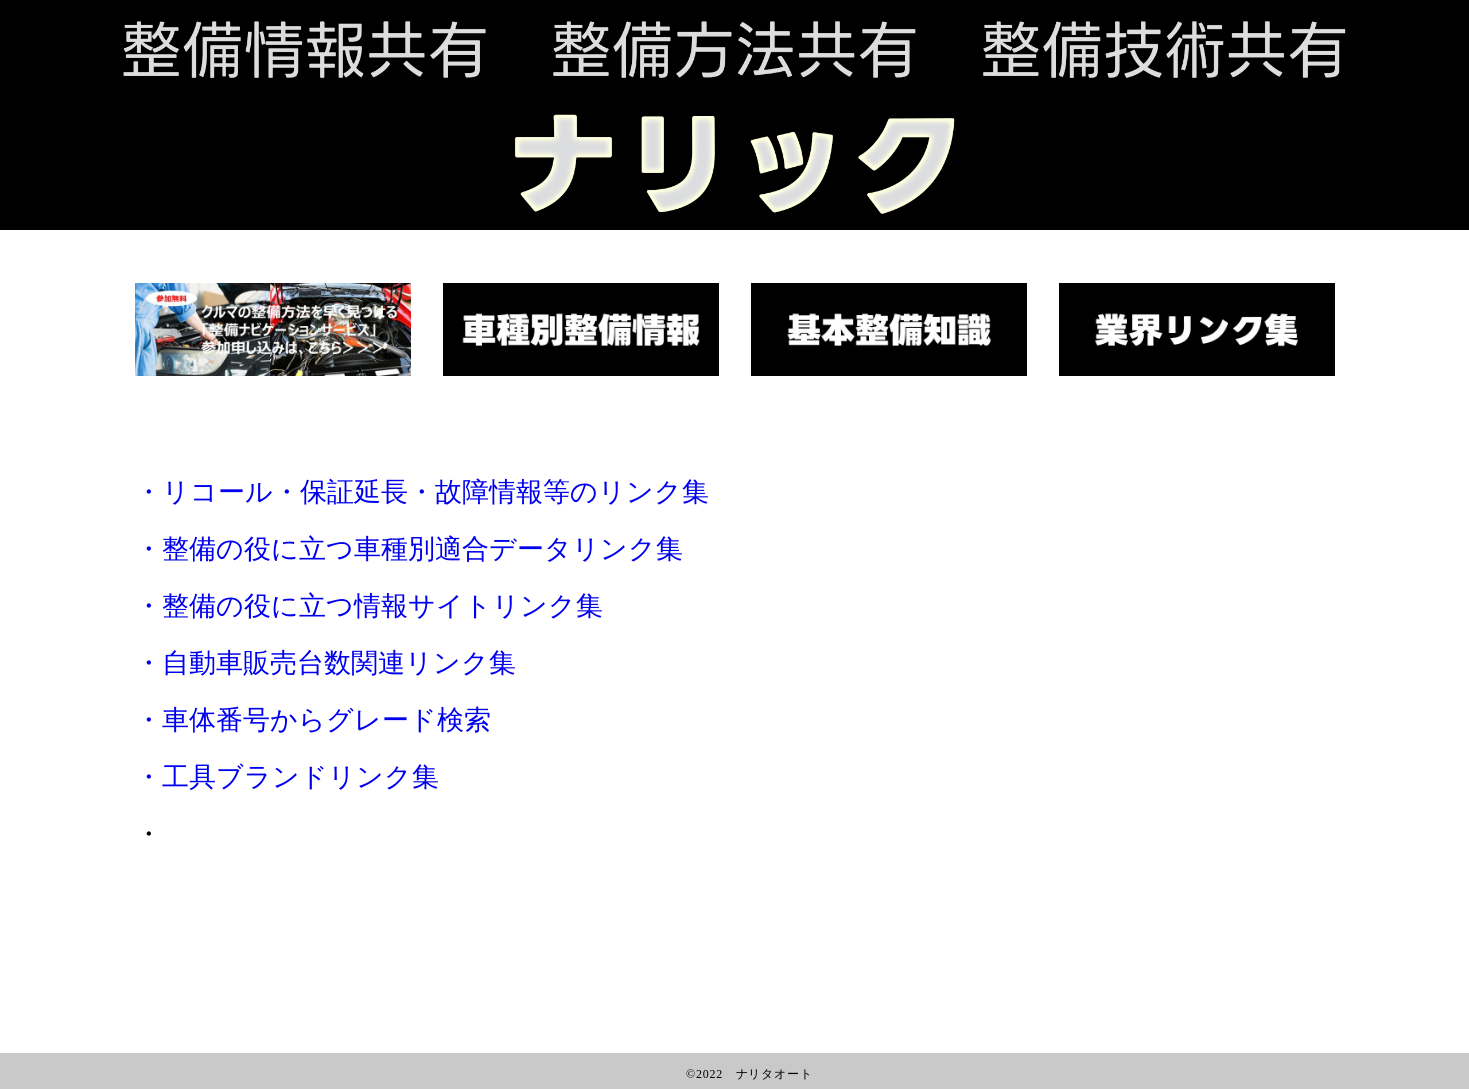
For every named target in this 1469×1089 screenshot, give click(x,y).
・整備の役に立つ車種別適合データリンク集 (409, 549)
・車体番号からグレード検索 (313, 720)
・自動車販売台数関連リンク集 (325, 663)
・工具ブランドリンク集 (287, 777)
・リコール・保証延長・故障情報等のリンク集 (422, 492)
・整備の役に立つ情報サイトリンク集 (369, 606)
